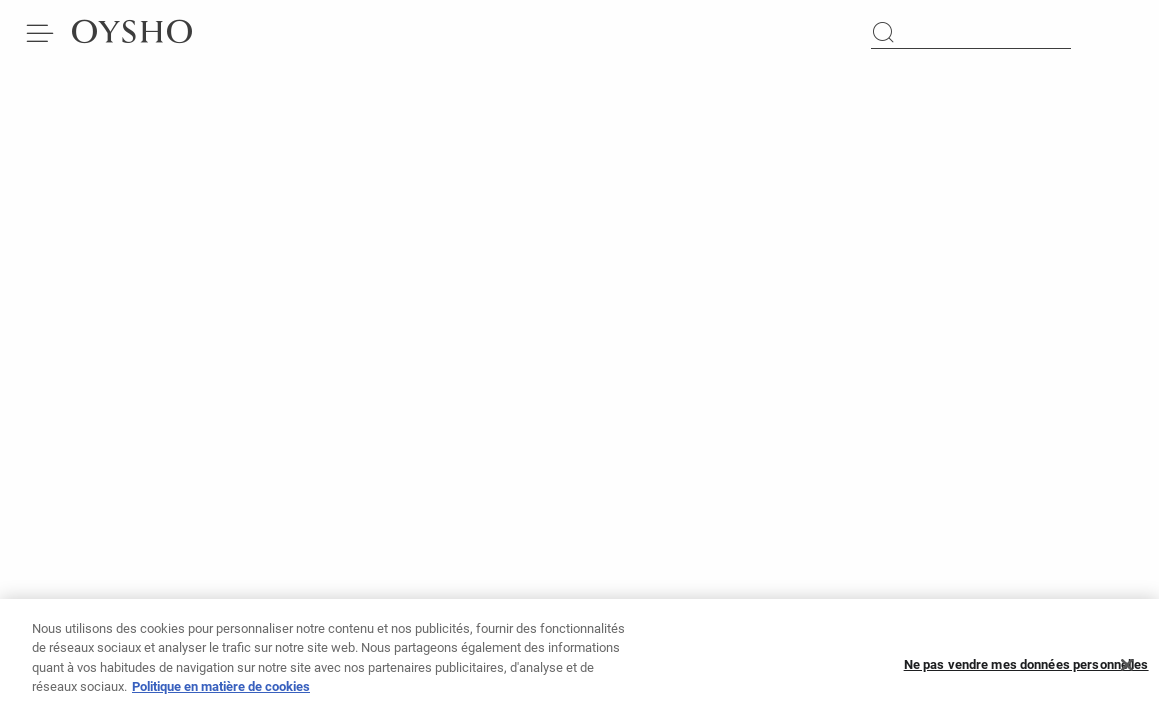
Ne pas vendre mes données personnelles (1026, 671)
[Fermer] (1127, 672)
